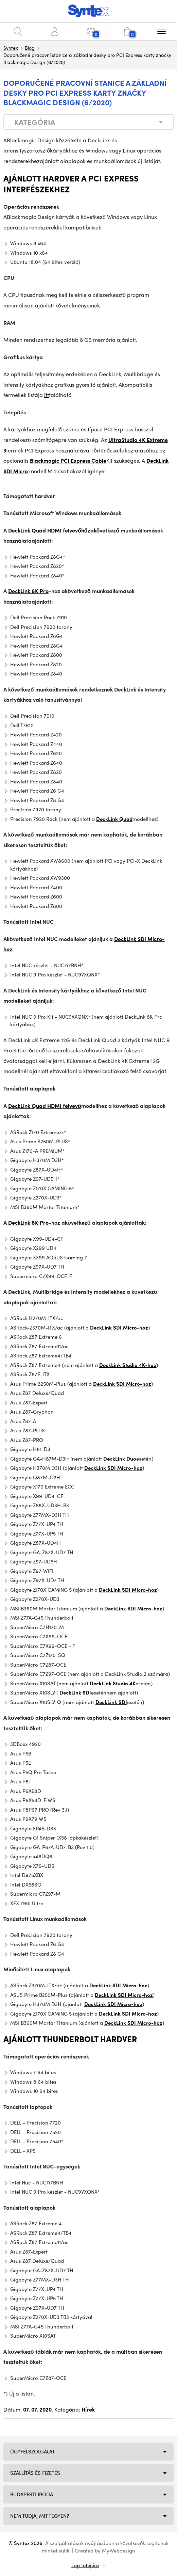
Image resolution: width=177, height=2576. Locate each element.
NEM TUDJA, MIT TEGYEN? (39, 2515)
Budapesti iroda (31, 2494)
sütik (64, 2550)
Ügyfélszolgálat (32, 2451)
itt (46, 395)
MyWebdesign (118, 2550)
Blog (30, 47)
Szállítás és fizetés (35, 2473)
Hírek (88, 2409)
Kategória (34, 121)
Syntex (10, 47)
